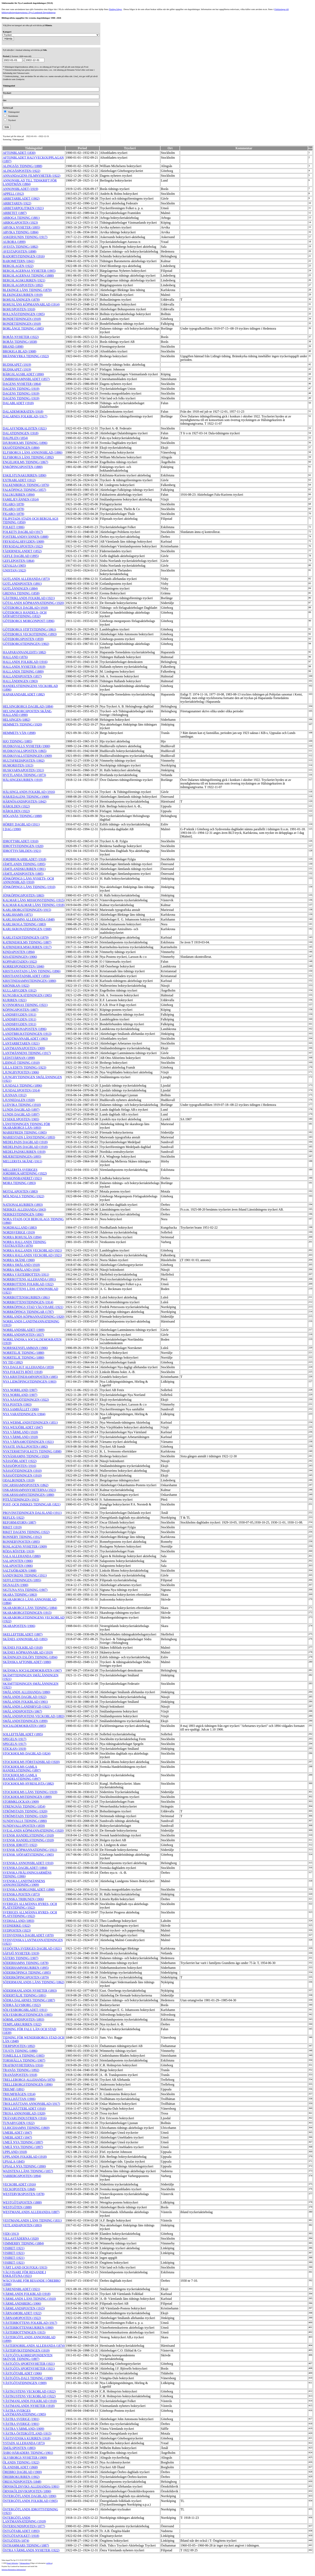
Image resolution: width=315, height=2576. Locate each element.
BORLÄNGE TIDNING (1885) (23, 328)
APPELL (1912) (13, 193)
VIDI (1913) (11, 2233)
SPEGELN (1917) (14, 1739)
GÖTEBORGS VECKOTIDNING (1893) (30, 634)
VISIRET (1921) (14, 2248)
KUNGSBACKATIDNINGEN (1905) (27, 995)
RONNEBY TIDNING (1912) (22, 1537)
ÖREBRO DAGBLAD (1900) (22, 2472)
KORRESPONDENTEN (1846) (23, 966)
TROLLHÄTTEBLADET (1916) (24, 2108)
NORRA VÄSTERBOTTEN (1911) (26, 1274)
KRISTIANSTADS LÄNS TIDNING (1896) (31, 971)
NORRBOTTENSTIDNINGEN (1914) (28, 1302)
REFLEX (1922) (13, 1517)
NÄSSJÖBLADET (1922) (20, 1461)
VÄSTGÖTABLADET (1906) (22, 2373)
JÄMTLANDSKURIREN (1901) (24, 869)
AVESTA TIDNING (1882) (20, 246)
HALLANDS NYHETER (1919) (24, 666)
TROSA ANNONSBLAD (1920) (24, 2113)
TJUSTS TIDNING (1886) (20, 2050)
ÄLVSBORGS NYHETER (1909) (25, 2457)
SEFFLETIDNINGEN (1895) (22, 1580)
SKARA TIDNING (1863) (20, 1594)
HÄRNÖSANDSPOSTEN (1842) (24, 801)
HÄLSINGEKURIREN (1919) (23, 780)
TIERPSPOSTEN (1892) (19, 2046)
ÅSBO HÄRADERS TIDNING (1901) (28, 2452)
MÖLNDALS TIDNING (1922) (23, 1196)
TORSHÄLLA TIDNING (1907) (24, 2060)
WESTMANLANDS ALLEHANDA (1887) (31, 2212)
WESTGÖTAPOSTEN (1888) (22, 2202)
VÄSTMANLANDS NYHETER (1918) (29, 2406)
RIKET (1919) (12, 1527)
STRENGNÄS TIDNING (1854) (24, 1806)
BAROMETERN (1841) (18, 261)
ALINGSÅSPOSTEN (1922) (21, 171)
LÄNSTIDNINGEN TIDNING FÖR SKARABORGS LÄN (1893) (26, 1125)
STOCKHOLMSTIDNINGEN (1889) (27, 1797)
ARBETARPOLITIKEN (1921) (23, 208)
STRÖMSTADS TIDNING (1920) (25, 1811)
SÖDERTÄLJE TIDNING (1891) (24, 1995)
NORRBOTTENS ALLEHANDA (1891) (29, 1279)
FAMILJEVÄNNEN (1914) (21, 499)
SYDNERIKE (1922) (16, 1925)
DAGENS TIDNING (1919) (21, 388)
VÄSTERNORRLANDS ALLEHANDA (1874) (34, 2345)
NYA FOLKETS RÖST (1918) (23, 1372)
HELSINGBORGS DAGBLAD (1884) (28, 706)
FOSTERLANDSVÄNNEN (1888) (25, 536)
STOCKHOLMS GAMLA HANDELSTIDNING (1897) (22, 1768)
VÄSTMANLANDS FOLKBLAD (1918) (30, 2401)
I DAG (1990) (12, 829)
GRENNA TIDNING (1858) (21, 593)
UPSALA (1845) (14, 2161)
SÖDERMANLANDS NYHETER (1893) (30, 1990)
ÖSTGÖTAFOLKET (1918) (21, 2535)
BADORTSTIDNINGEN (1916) (24, 256)
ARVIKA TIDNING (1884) (20, 232)
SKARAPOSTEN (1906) (19, 1626)
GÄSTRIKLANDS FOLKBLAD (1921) (29, 598)
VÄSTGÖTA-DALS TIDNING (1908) (28, 2378)
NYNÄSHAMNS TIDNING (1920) (26, 1456)
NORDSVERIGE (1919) (19, 1232)
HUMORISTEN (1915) (18, 765)
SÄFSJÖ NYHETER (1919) (21, 1953)
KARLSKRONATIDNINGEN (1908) (27, 929)
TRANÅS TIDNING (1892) (21, 2070)
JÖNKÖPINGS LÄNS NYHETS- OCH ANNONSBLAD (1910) (28, 880)
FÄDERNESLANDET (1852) (22, 551)
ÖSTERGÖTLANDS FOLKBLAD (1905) (30, 2501)
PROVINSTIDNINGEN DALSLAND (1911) (32, 1512)
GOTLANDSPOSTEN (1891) (22, 583)
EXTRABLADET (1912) (19, 480)
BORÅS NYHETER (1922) (21, 337)
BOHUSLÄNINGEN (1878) (21, 299)
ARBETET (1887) (15, 213)
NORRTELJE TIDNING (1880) (23, 1352)
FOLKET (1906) (14, 527)
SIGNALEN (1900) (15, 1585)
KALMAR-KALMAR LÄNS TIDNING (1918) (33, 905)
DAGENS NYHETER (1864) (22, 384)
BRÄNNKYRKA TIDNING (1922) (26, 356)
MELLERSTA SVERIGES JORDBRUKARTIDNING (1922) (25, 1171)
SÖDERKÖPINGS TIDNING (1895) (27, 1972)
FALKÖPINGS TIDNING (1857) (24, 489)
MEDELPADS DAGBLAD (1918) (25, 1142)
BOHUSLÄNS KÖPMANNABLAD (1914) (31, 304)
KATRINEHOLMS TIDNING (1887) (27, 942)
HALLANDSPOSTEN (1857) (22, 676)
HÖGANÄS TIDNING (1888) (22, 816)
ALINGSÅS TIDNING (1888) (22, 166)
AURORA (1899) (14, 242)
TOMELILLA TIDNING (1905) (23, 2055)
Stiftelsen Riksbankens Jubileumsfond (14, 2570)
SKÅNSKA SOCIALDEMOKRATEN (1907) (32, 1670)
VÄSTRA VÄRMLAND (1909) (23, 2428)
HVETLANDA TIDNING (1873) (24, 775)
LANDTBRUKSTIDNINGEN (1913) (27, 1033)
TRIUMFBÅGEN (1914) (19, 2094)
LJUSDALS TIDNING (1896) (22, 1085)
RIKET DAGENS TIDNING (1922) (26, 1532)
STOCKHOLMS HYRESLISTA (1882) (28, 1783)
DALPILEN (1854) (15, 438)
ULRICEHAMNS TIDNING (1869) (26, 2127)
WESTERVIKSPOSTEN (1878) (23, 2194)
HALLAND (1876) (15, 657)
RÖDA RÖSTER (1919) (18, 1551)
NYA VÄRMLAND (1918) (20, 1432)
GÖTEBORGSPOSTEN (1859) (23, 639)
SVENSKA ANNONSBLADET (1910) (28, 1863)
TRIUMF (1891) (13, 2089)
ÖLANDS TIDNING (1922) (21, 2462)
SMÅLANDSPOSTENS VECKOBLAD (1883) (33, 1716)
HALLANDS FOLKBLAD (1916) (25, 662)
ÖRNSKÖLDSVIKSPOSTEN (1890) (27, 2491)
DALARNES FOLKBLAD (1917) (25, 416)
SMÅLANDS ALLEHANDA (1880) (26, 1692)
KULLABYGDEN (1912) (20, 990)
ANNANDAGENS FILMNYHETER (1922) (31, 175)
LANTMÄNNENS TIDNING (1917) (27, 1053)
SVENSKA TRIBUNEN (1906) (23, 1899)
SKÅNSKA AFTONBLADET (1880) (27, 1662)
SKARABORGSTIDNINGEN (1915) (27, 1612)
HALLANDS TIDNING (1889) (23, 671)
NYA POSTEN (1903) (17, 1404)
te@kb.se (49, 2563)
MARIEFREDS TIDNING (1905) (25, 1132)
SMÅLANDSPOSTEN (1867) (22, 1711)
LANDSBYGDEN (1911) (19, 1014)
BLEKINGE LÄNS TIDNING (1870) (27, 290)
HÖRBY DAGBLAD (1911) (21, 824)
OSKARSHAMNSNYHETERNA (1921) (29, 1490)
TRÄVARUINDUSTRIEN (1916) (25, 2118)
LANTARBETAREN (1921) (21, 1043)
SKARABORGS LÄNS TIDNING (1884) (30, 1608)
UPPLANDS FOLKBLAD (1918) (25, 2156)
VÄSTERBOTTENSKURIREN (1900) (28, 2327)
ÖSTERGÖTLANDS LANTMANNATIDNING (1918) (24, 2519)
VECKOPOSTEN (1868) (19, 2189)
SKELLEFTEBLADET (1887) (22, 1634)
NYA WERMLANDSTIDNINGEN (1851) (30, 1422)
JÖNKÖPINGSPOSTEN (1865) (23, 895)
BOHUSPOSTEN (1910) (19, 309)
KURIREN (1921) (15, 1000)
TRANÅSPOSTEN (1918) (20, 2075)
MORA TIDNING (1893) (19, 1183)
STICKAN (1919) (14, 1748)
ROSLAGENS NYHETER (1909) (25, 1546)
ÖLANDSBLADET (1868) (20, 2467)
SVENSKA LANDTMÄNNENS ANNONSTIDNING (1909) (24, 1882)
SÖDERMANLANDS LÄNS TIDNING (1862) (33, 1982)
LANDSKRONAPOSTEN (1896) (24, 1029)
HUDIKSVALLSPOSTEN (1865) (24, 751)
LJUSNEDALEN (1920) (19, 1100)
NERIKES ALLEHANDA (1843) (24, 1209)
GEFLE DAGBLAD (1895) (21, 556)
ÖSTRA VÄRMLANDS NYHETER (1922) (31, 2550)
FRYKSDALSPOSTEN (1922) (23, 546)
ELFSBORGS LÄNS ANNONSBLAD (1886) (32, 452)
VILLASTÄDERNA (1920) (21, 2238)
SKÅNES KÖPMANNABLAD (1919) (28, 1652)
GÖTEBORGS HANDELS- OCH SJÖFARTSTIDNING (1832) (25, 614)
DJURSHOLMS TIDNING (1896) (25, 443)
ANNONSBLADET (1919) (20, 189)
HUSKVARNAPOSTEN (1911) (23, 770)
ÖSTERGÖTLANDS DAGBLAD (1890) (29, 2496)
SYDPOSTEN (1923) (17, 1930)
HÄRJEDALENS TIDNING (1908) (26, 796)
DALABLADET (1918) (18, 403)
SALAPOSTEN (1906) (18, 1561)
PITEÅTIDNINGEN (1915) (21, 1499)
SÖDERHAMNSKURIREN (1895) (26, 1967)
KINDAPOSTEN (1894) (19, 952)
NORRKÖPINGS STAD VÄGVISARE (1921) (33, 1307)
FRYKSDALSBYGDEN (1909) (23, 541)
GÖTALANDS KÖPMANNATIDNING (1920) (33, 603)
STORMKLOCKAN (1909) (21, 1801)
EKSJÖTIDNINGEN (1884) (21, 447)
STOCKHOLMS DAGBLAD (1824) (26, 1753)
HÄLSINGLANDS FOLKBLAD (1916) (29, 792)
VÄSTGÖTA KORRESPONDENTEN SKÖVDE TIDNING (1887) (27, 2357)
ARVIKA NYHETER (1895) (21, 227)
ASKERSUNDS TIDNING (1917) (25, 237)
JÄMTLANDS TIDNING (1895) (24, 864)
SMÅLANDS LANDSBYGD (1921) (26, 1706)
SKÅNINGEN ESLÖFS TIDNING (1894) (30, 1657)
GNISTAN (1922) (14, 570)
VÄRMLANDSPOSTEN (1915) (24, 2308)
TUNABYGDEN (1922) (19, 2123)
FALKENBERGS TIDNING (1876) (26, 485)
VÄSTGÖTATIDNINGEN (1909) (25, 2383)
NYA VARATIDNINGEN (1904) (24, 1414)
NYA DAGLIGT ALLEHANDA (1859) (28, 1367)
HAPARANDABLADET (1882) (24, 694)
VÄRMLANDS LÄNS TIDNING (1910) (29, 2298)
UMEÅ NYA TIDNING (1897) (23, 2142)
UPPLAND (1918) (15, 2152)
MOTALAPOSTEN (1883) (20, 1191)
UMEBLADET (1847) (17, 2132)
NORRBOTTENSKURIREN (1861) (26, 1297)
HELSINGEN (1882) (16, 719)
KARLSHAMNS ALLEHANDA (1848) (29, 919)
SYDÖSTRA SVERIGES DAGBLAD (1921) (32, 1948)
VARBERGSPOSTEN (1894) (22, 2176)
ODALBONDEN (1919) (19, 1480)
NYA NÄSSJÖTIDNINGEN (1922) (26, 1399)
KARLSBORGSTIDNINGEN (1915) (27, 909)
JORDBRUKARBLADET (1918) (24, 859)
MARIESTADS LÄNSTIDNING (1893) (29, 1137)
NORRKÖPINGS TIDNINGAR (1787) (28, 1311)
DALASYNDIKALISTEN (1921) (25, 428)
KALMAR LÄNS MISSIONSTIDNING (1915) (33, 900)
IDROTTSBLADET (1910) (20, 841)
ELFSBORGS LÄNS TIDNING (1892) (28, 457)
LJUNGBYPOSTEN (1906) (21, 1072)
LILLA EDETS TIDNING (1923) (24, 1067)
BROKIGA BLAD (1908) (19, 351)
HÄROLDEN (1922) (16, 806)
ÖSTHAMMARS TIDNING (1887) (26, 2545)
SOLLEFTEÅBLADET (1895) (23, 1734)
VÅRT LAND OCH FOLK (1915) (25, 2267)
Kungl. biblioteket (12, 2563)
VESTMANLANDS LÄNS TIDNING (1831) (32, 2220)
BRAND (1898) (13, 346)
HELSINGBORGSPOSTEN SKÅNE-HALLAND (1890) (27, 713)
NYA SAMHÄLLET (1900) (21, 1409)
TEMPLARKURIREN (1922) (22, 2024)
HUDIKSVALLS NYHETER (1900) (26, 746)
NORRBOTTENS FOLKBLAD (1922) (28, 1284)
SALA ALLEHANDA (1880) (22, 1556)
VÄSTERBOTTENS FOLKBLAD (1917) (30, 2322)
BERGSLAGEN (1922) (18, 266)
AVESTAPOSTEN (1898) (19, 251)
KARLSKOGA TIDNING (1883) (24, 924)
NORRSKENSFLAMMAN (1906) (25, 1348)
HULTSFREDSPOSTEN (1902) (23, 760)
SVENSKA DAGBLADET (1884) (25, 1868)
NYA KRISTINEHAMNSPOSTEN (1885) (30, 1376)
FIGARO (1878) (13, 504)
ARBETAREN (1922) (17, 203)
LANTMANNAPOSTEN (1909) (24, 1048)
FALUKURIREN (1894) (19, 494)
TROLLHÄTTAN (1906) (19, 2099)
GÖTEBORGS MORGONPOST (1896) (28, 621)
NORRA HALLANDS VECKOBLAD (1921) (32, 1250)
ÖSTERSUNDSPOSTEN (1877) (24, 2526)
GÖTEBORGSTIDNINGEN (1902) (26, 644)
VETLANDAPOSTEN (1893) (22, 2225)
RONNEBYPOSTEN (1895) (21, 1541)
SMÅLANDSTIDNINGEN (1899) (25, 1721)
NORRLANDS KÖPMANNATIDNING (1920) (33, 1316)
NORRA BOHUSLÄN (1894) (22, 1237)
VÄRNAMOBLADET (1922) (22, 2313)
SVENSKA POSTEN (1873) (21, 1894)
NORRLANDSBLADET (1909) (23, 1330)
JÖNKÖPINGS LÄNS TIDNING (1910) (29, 887)
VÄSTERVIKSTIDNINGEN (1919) (26, 2350)
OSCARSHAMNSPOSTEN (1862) (25, 1485)
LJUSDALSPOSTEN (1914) (21, 1090)
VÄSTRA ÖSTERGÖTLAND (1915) (27, 2433)
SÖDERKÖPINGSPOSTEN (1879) (26, 1977)
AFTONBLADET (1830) (19, 152)
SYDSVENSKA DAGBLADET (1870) (28, 1935)
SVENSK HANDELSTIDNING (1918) (28, 1835)
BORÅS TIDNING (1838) (20, 341)
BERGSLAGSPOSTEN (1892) (23, 285)
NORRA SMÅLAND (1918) (21, 1265)
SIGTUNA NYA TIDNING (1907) (25, 1589)
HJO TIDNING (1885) (17, 741)
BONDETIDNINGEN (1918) (22, 319)
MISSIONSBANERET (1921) (22, 1178)
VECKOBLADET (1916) (19, 2184)
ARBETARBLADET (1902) (21, 198)
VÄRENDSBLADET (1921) (21, 2289)
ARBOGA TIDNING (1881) (21, 217)
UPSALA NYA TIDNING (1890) (24, 2166)
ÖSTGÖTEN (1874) (16, 2540)
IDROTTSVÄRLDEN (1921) (22, 851)
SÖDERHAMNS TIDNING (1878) (25, 1963)
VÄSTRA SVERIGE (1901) (21, 2419)
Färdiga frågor (115, 9)
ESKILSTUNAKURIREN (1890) (24, 475)
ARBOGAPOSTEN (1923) (20, 222)
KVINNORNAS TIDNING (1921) (25, 1005)
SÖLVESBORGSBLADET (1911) (25, 2010)
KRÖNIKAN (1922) (16, 985)
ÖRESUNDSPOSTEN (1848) (22, 2481)
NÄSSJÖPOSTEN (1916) (19, 1466)
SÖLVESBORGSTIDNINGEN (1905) (27, 2014)
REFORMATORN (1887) (19, 1522)
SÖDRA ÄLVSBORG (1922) (22, 2005)
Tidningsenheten (24, 2563)
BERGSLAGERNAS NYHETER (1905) (29, 270)
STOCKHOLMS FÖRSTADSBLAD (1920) (31, 1762)
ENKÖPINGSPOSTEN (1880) (23, 467)
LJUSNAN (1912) (15, 1095)
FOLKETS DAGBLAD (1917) (23, 532)
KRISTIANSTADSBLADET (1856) (26, 976)
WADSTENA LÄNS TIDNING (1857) (28, 2171)
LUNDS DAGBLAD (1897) (21, 1109)
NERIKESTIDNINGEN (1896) (23, 1214)
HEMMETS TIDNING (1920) (22, 724)
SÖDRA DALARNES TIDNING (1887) (29, 2000)
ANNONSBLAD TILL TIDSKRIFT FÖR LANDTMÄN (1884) (30, 182)
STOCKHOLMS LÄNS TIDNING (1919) (30, 1792)
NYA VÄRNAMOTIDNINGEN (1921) (28, 1441)
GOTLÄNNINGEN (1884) (20, 588)
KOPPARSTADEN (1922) (20, 961)
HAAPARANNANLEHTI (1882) (24, 652)
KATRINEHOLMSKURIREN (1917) (27, 947)
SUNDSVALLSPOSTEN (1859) (24, 1825)
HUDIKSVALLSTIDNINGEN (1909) (27, 755)
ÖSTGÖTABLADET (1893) (21, 2531)
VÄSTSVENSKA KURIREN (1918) (26, 2438)
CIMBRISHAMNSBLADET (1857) (26, 379)
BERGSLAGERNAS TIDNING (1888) (28, 275)
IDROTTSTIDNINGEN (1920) (23, 846)
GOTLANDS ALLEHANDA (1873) (26, 579)
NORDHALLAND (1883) (20, 1227)
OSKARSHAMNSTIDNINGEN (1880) (28, 1494)
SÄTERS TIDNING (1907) (20, 1958)
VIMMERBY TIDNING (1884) (23, 2243)
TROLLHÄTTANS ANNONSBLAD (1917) (31, 2103)
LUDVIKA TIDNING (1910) (22, 1104)
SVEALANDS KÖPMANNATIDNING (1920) (33, 1830)
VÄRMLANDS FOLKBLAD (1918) (26, 2294)
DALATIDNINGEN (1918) (20, 433)
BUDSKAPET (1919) (17, 364)
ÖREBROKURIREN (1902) (21, 2477)
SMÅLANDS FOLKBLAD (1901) (25, 1701)
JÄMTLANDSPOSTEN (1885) (23, 873)
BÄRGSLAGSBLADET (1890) (23, 374)
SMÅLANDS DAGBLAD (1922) (24, 1697)
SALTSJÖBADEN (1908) (19, 1570)
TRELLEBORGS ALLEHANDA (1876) (29, 2079)
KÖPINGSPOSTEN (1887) (20, 1009)
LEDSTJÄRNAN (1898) (19, 1058)
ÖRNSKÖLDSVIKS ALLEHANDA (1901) (31, 2486)
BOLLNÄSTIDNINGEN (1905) (24, 314)
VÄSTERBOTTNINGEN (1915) (24, 2332)
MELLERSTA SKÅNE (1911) (22, 1161)
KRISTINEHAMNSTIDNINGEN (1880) (29, 980)
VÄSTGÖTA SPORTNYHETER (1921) (29, 2363)
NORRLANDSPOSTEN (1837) (23, 1334)
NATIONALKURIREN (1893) (23, 1204)
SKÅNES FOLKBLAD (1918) (23, 1647)
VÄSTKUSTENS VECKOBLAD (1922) (29, 2391)
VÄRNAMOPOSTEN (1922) (22, 2318)
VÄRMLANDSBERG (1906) (22, 2303)
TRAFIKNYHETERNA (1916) (23, 2065)
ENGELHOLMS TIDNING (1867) (25, 462)
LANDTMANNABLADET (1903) (25, 1038)
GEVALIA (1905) (14, 565)
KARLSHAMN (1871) (18, 914)
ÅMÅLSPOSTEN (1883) (19, 2448)
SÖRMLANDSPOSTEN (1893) (23, 2019)
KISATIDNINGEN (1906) (20, 956)
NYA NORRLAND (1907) (20, 1390)
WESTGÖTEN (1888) (17, 2207)
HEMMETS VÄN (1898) (19, 733)
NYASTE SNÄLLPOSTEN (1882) (25, 1446)
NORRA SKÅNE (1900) (19, 1260)
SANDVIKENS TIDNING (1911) (25, 1575)
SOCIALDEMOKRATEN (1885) (24, 1725)
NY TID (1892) (13, 1362)
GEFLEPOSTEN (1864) (18, 560)
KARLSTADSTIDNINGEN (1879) (26, 937)
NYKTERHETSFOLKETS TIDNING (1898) (32, 1451)
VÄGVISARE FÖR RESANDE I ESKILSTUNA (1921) (24, 2274)
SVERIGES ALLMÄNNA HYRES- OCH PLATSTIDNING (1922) (30, 1905)
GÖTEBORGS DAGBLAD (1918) (25, 607)
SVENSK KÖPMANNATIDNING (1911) (30, 1849)
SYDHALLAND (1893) (18, 1920)
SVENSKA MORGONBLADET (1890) (29, 1889)
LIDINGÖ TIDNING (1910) (21, 1062)
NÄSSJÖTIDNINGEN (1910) (22, 1470)
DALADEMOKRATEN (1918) (23, 411)
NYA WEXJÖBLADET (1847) (23, 1427)
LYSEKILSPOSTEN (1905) (21, 1119)
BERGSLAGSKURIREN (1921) (24, 280)
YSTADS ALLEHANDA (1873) (24, 2443)
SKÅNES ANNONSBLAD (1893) (25, 1639)
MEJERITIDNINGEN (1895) (22, 1156)
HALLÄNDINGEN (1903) (20, 681)
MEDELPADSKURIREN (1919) (24, 1151)
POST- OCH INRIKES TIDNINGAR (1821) (31, 1504)
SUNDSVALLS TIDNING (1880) (25, 1821)
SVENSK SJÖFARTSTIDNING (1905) (28, 1854)
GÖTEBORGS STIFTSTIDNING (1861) (29, 629)
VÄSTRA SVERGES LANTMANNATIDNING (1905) (24, 2412)
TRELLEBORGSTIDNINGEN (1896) (28, 2084)
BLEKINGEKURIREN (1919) (23, 294)
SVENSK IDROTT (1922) (20, 1845)
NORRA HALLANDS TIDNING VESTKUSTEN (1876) (24, 1243)
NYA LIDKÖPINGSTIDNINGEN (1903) (29, 1381)
